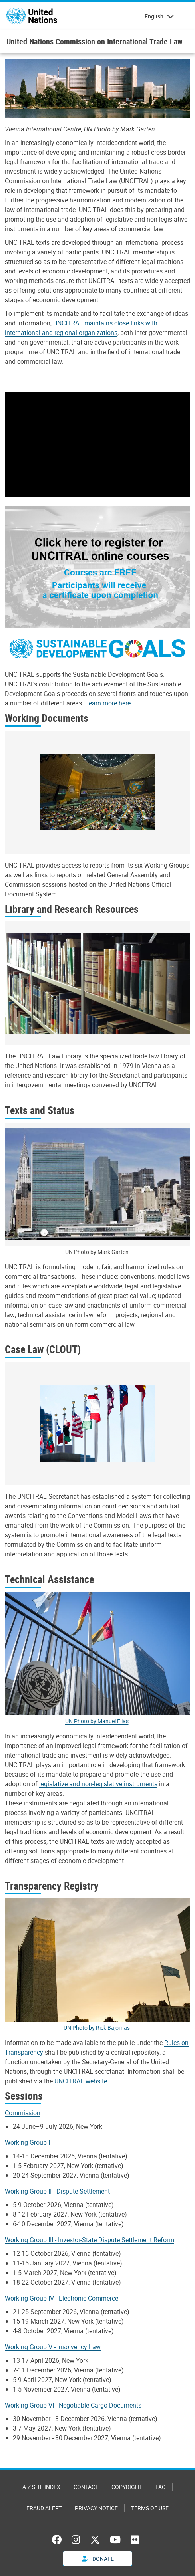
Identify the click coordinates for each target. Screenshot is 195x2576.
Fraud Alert (44, 2508)
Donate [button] (98, 2558)
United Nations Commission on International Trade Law (94, 41)
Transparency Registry (52, 1885)
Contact (86, 2487)
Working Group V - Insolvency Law (53, 2346)
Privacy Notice (96, 2508)
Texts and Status (39, 1110)
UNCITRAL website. (81, 2081)
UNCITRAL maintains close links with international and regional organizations (81, 328)
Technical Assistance (49, 1579)
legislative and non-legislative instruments (98, 1783)
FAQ (160, 2487)
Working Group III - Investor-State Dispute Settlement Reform (89, 2239)
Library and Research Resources (72, 908)
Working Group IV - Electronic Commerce (61, 2298)
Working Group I (27, 2142)
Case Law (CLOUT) (43, 1349)
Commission (22, 2112)
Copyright (126, 2487)
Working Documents (46, 718)
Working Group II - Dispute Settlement (57, 2191)
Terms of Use (150, 2508)
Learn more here (108, 703)
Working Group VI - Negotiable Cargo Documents (73, 2405)
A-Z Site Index (41, 2487)
